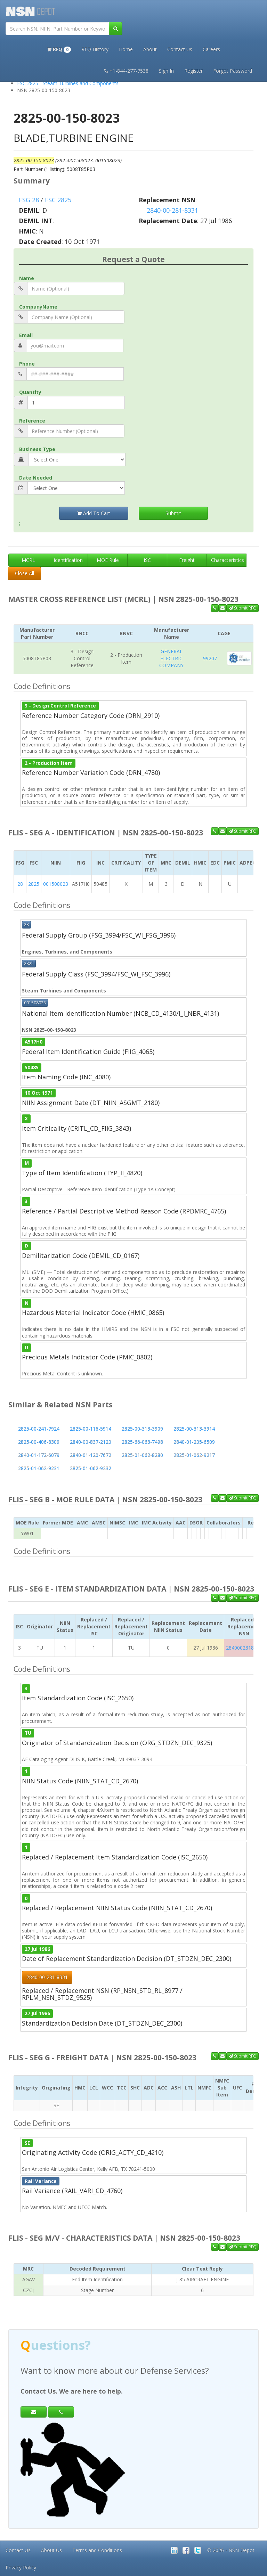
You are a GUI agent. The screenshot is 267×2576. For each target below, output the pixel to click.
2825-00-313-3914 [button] (194, 1428)
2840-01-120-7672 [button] (90, 1455)
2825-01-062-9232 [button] (90, 1468)
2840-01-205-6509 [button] (194, 1442)
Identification (68, 560)
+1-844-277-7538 (126, 70)
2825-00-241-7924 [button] (38, 1428)
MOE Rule (108, 560)
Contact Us (179, 49)
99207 (210, 658)
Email (26, 335)
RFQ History (94, 49)
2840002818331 (244, 1647)
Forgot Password (232, 70)
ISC (147, 560)
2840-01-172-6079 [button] (38, 1455)
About (150, 49)
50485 (32, 1067)
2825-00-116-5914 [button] (90, 1428)
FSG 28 (29, 200)
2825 (33, 884)
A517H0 (33, 1042)
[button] (59, 48)
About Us (51, 2550)
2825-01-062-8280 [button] (142, 1455)
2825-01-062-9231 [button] (38, 1468)
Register (193, 70)
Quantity (30, 392)
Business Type (37, 449)
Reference (32, 420)
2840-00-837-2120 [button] (90, 1442)
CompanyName (38, 306)
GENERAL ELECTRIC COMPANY (171, 658)
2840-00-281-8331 (172, 210)
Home (126, 49)
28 (20, 884)
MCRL (28, 560)
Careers (211, 49)
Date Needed (35, 477)
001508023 (55, 884)
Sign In (166, 70)
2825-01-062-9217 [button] (194, 1455)
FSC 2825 (58, 200)
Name (26, 278)
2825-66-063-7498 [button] (142, 1442)
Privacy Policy (21, 2567)
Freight (187, 560)
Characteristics (227, 560)
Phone (27, 363)
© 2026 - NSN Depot (230, 2550)
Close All (24, 573)
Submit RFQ (243, 608)
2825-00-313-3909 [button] (142, 1428)
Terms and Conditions (97, 2550)
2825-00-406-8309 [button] (38, 1442)
